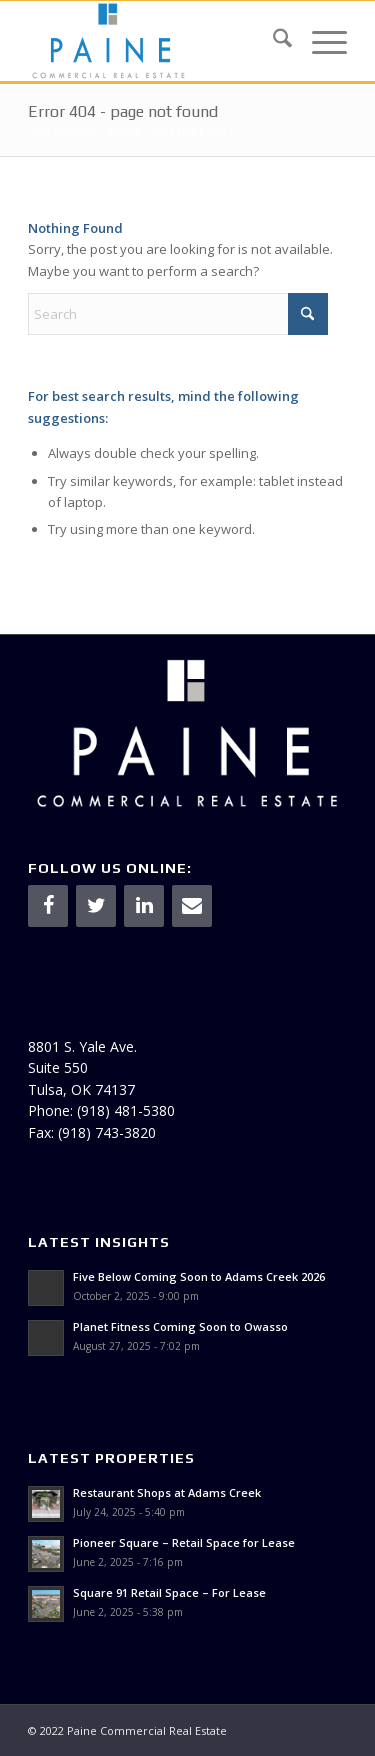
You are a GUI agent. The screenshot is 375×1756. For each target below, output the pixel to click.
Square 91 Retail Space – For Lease (169, 1592)
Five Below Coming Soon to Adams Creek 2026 (199, 1276)
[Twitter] (96, 906)
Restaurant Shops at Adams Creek (167, 1492)
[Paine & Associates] (155, 41)
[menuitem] (272, 41)
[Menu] (319, 41)
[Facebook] (48, 906)
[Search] (272, 41)
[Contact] (192, 906)
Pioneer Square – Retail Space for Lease (184, 1542)
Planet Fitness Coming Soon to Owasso (180, 1326)
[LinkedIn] (144, 906)
